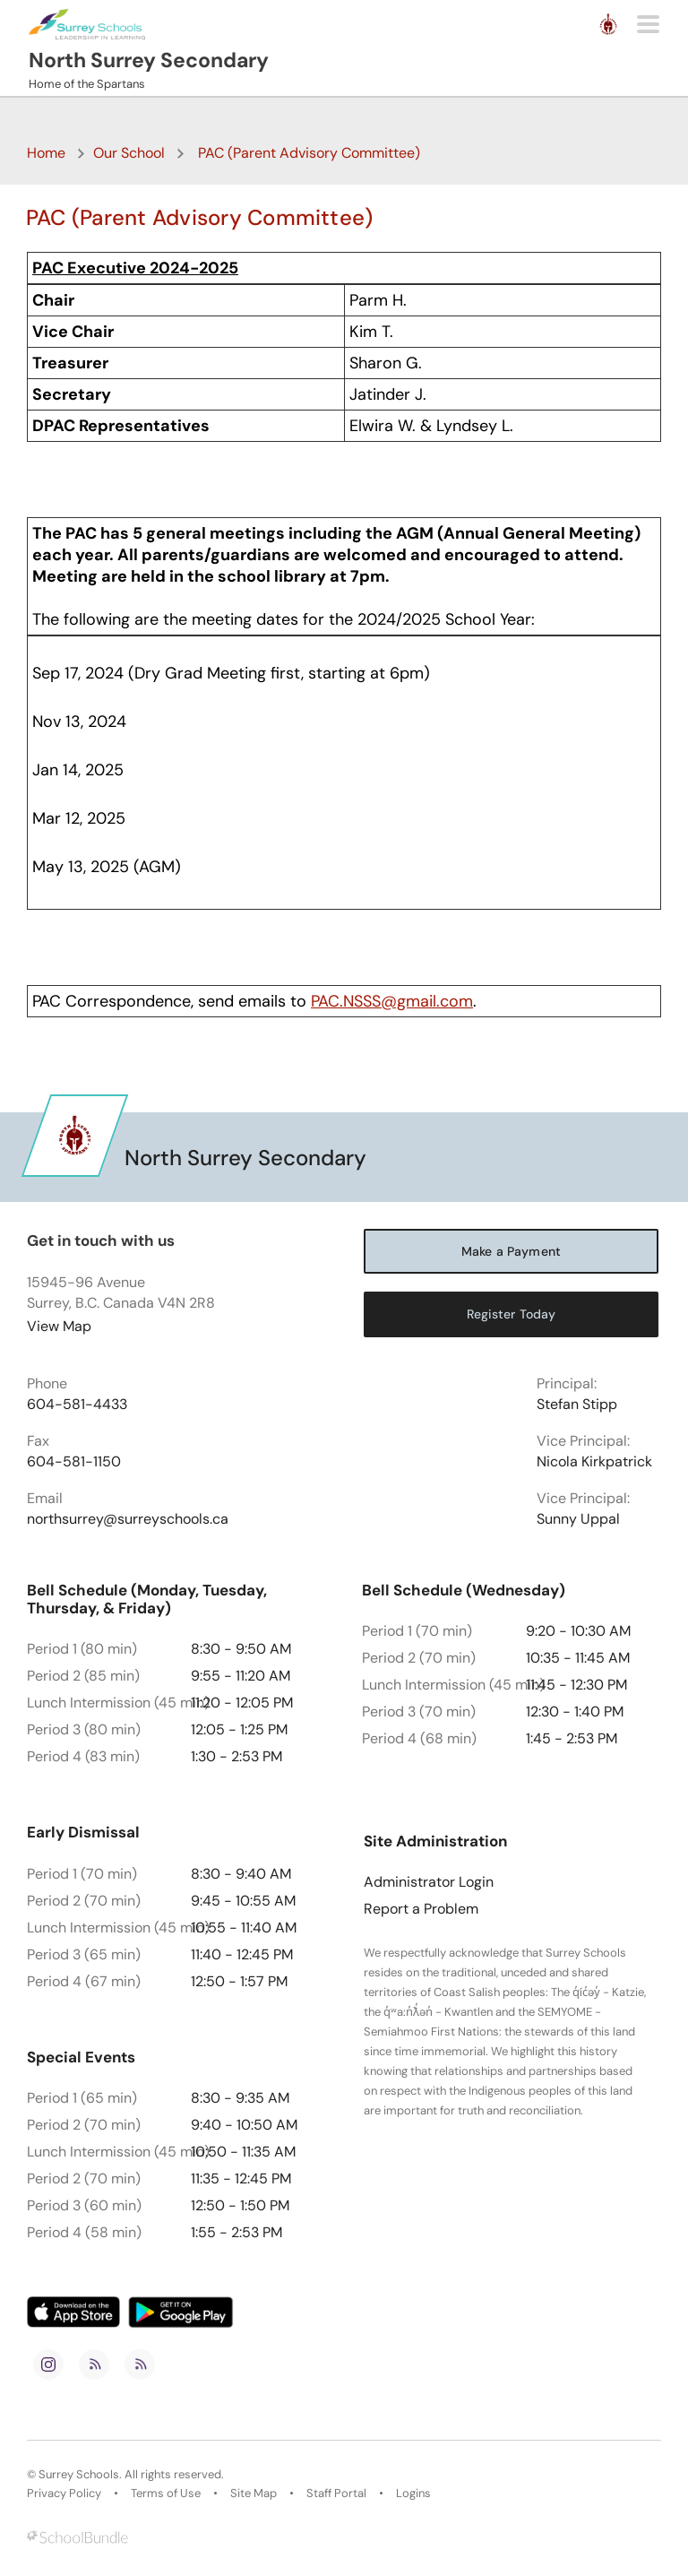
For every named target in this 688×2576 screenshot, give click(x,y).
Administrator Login (429, 1882)
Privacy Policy (64, 2493)
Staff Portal (336, 2493)
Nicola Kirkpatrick (594, 1462)
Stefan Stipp (577, 1404)
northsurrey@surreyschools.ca (127, 1519)
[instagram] (48, 2364)
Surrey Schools (79, 2475)
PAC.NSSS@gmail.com (392, 1001)
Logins (413, 2493)
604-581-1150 (74, 1462)
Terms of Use (166, 2493)
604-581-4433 (77, 1404)
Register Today (511, 1314)
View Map (59, 1326)
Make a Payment (511, 1251)
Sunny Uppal (578, 1519)
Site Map (253, 2493)
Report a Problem (421, 1909)
